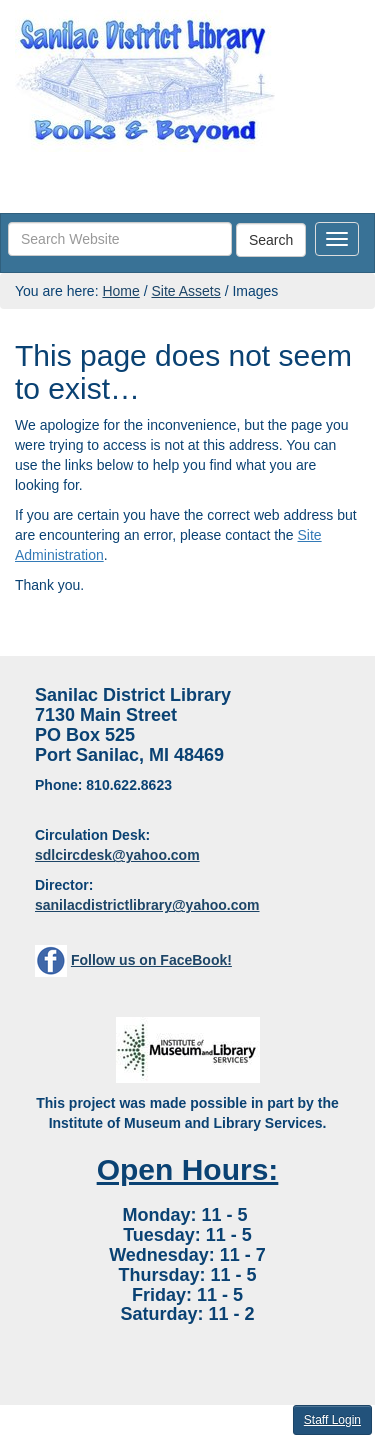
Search (271, 240)
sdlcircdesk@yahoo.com (117, 855)
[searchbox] (120, 239)
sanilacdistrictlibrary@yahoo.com (147, 905)
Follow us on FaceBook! (151, 960)
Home (120, 291)
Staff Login (332, 1420)
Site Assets (185, 291)
